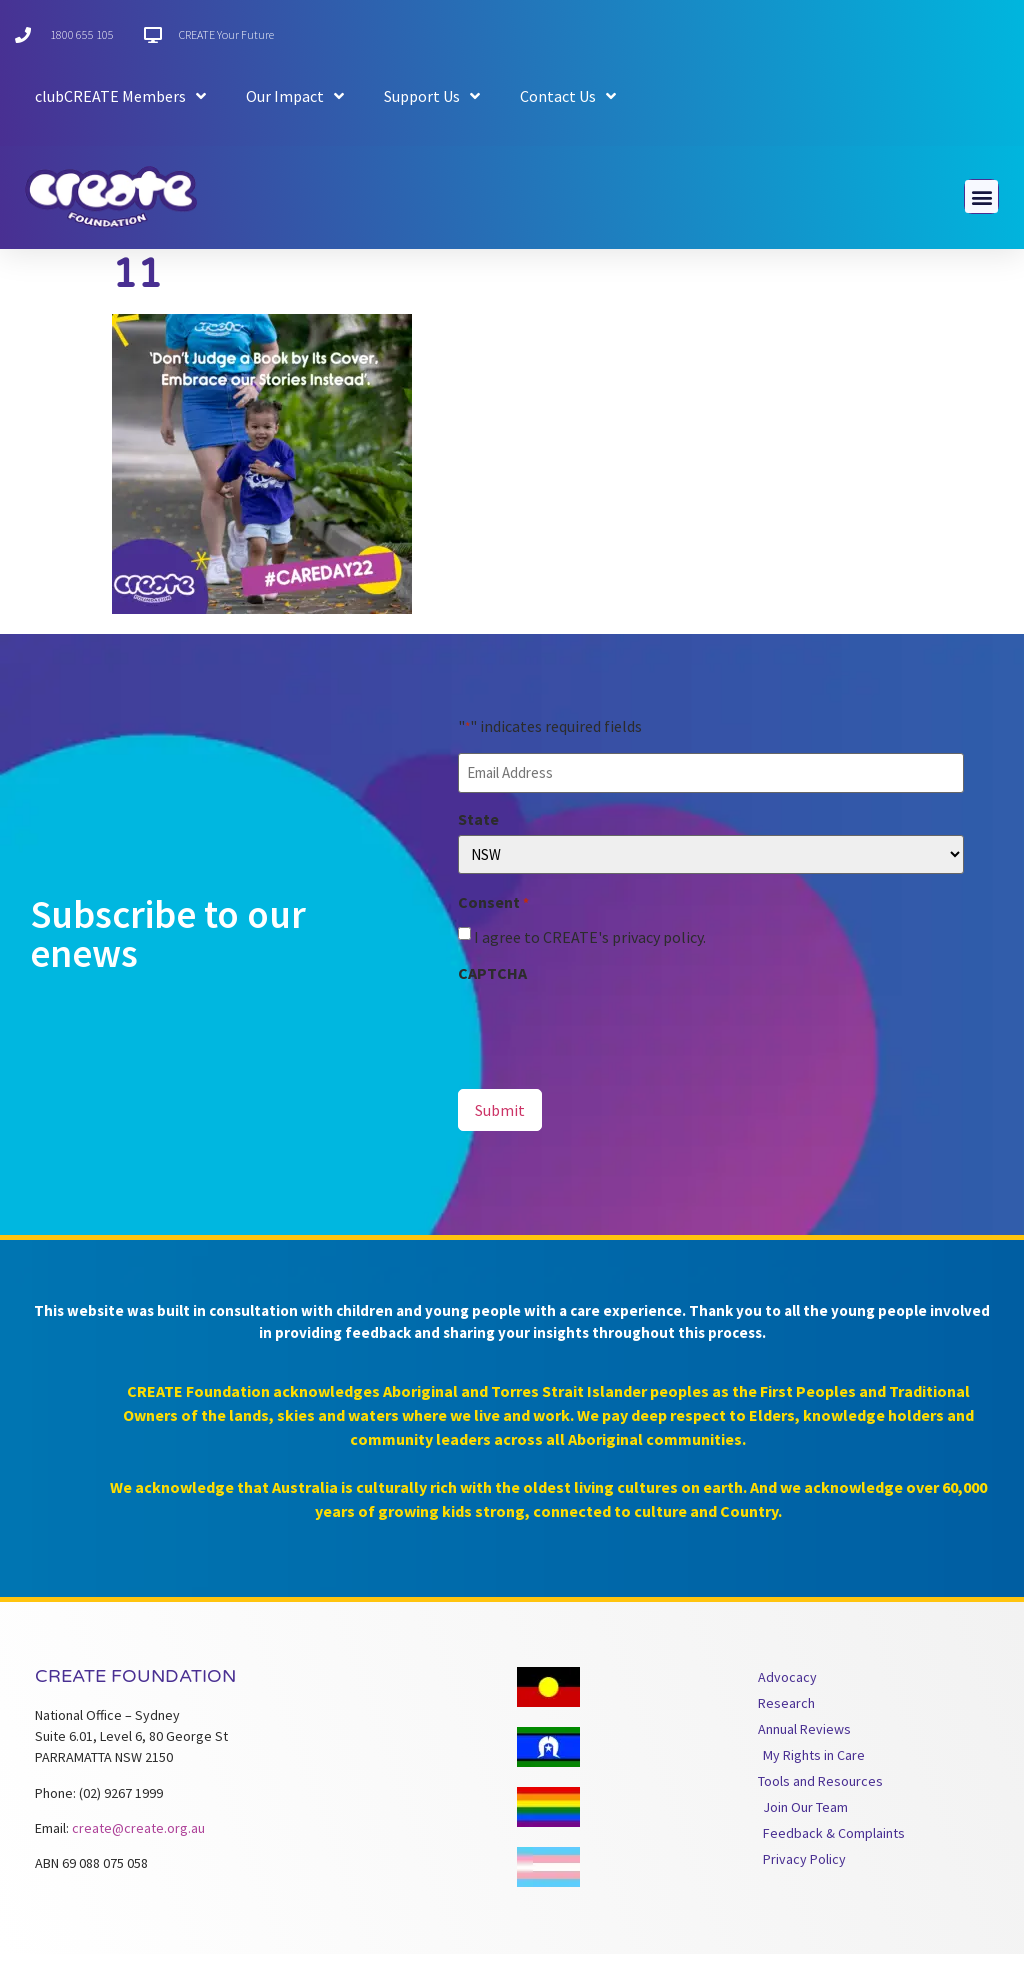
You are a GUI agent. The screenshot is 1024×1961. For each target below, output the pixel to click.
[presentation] (610, 1034)
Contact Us (568, 96)
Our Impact (295, 96)
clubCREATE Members (120, 96)
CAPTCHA (492, 979)
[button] (981, 196)
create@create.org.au (138, 1835)
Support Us (432, 96)
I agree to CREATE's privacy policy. (590, 943)
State (478, 826)
